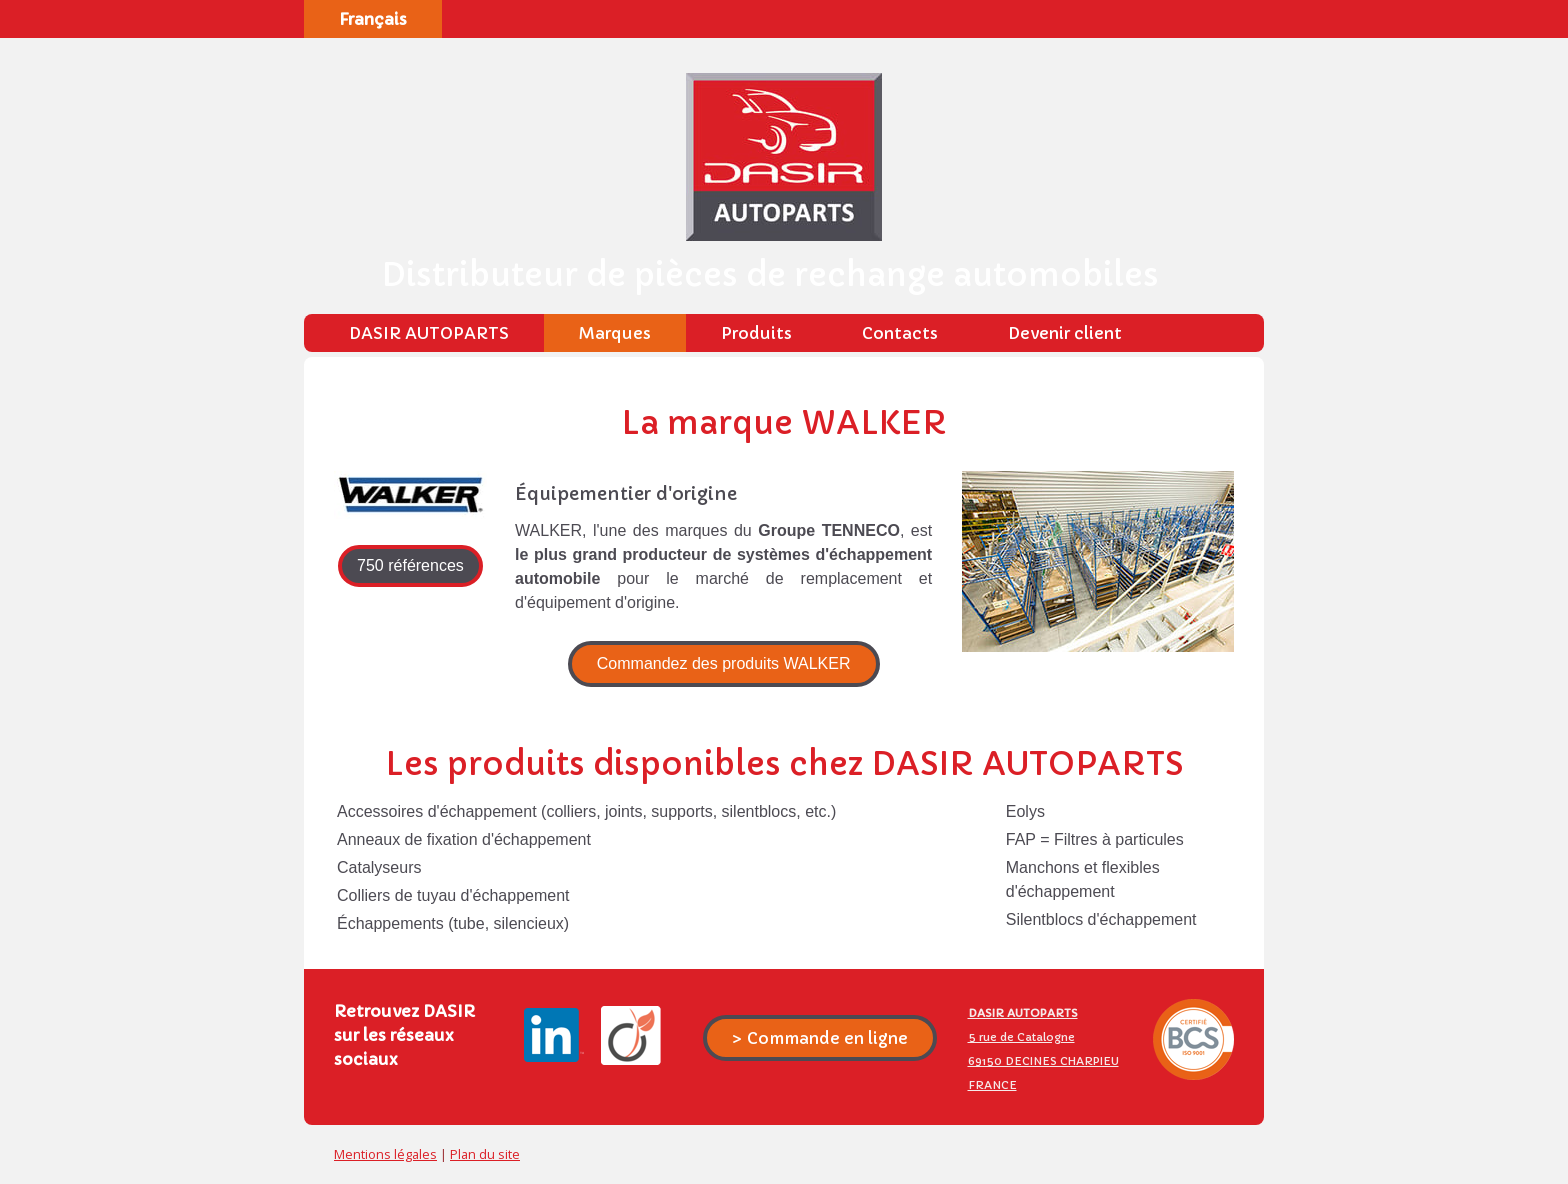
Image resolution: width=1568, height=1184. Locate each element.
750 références (410, 565)
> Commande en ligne (820, 1038)
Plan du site (485, 1154)
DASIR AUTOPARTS (429, 333)
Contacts (900, 333)
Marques (615, 333)
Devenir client (1065, 333)
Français (373, 19)
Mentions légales (385, 1154)
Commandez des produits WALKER (724, 663)
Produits (756, 333)
